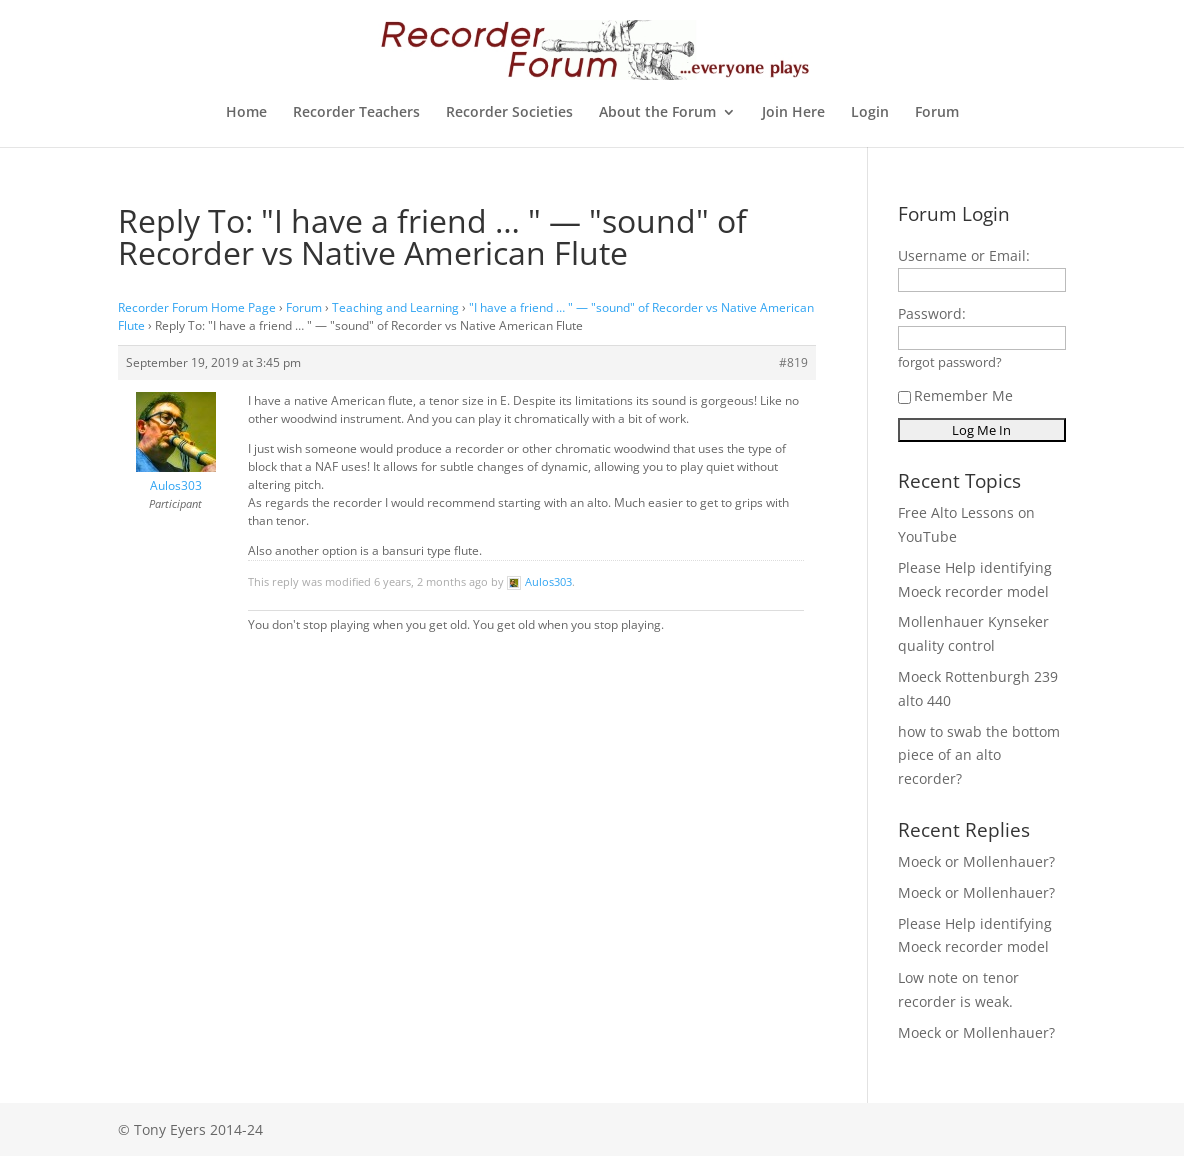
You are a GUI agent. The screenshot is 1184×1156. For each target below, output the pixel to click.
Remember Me (955, 395)
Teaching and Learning (395, 307)
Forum (937, 113)
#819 (793, 362)
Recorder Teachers (356, 113)
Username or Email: (964, 255)
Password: (932, 313)
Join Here (793, 113)
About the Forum (657, 113)
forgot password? (950, 362)
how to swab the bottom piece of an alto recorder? (979, 755)
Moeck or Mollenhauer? (976, 861)
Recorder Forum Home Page (197, 307)
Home (246, 113)
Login (870, 113)
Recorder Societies (509, 113)
